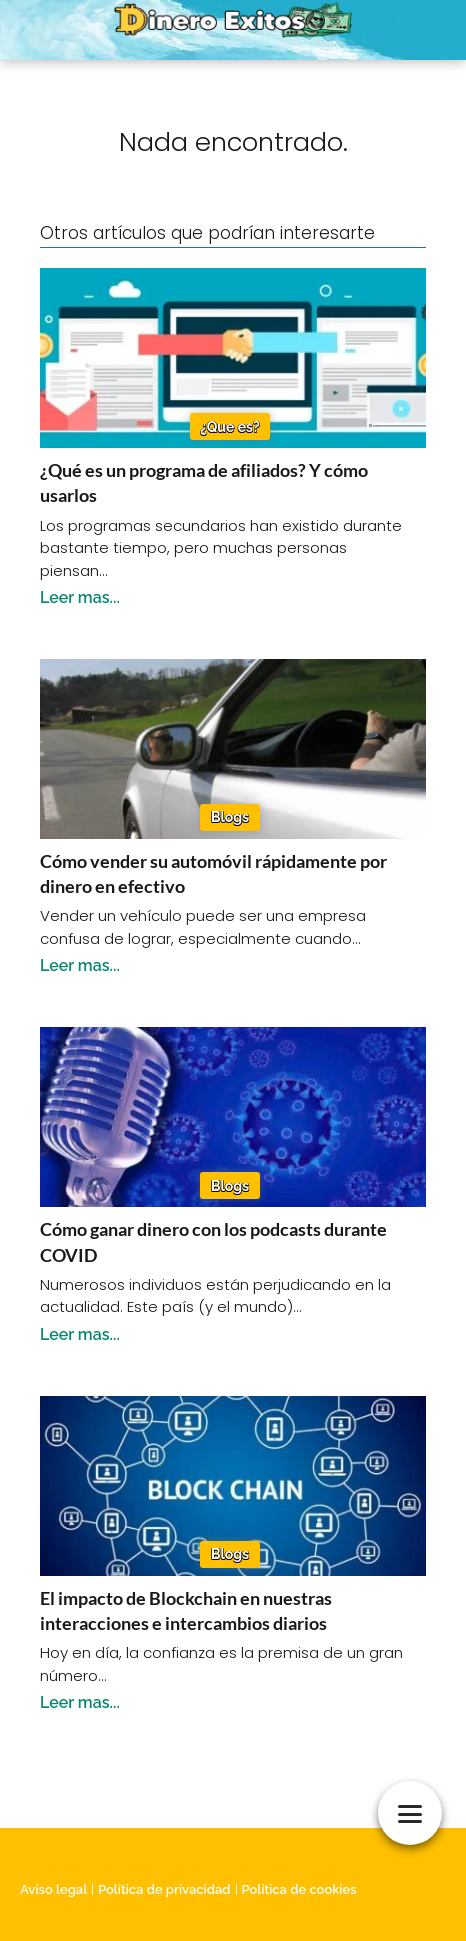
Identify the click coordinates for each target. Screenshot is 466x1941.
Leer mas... (80, 597)
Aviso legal (53, 1889)
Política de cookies (299, 1889)
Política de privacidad (164, 1889)
